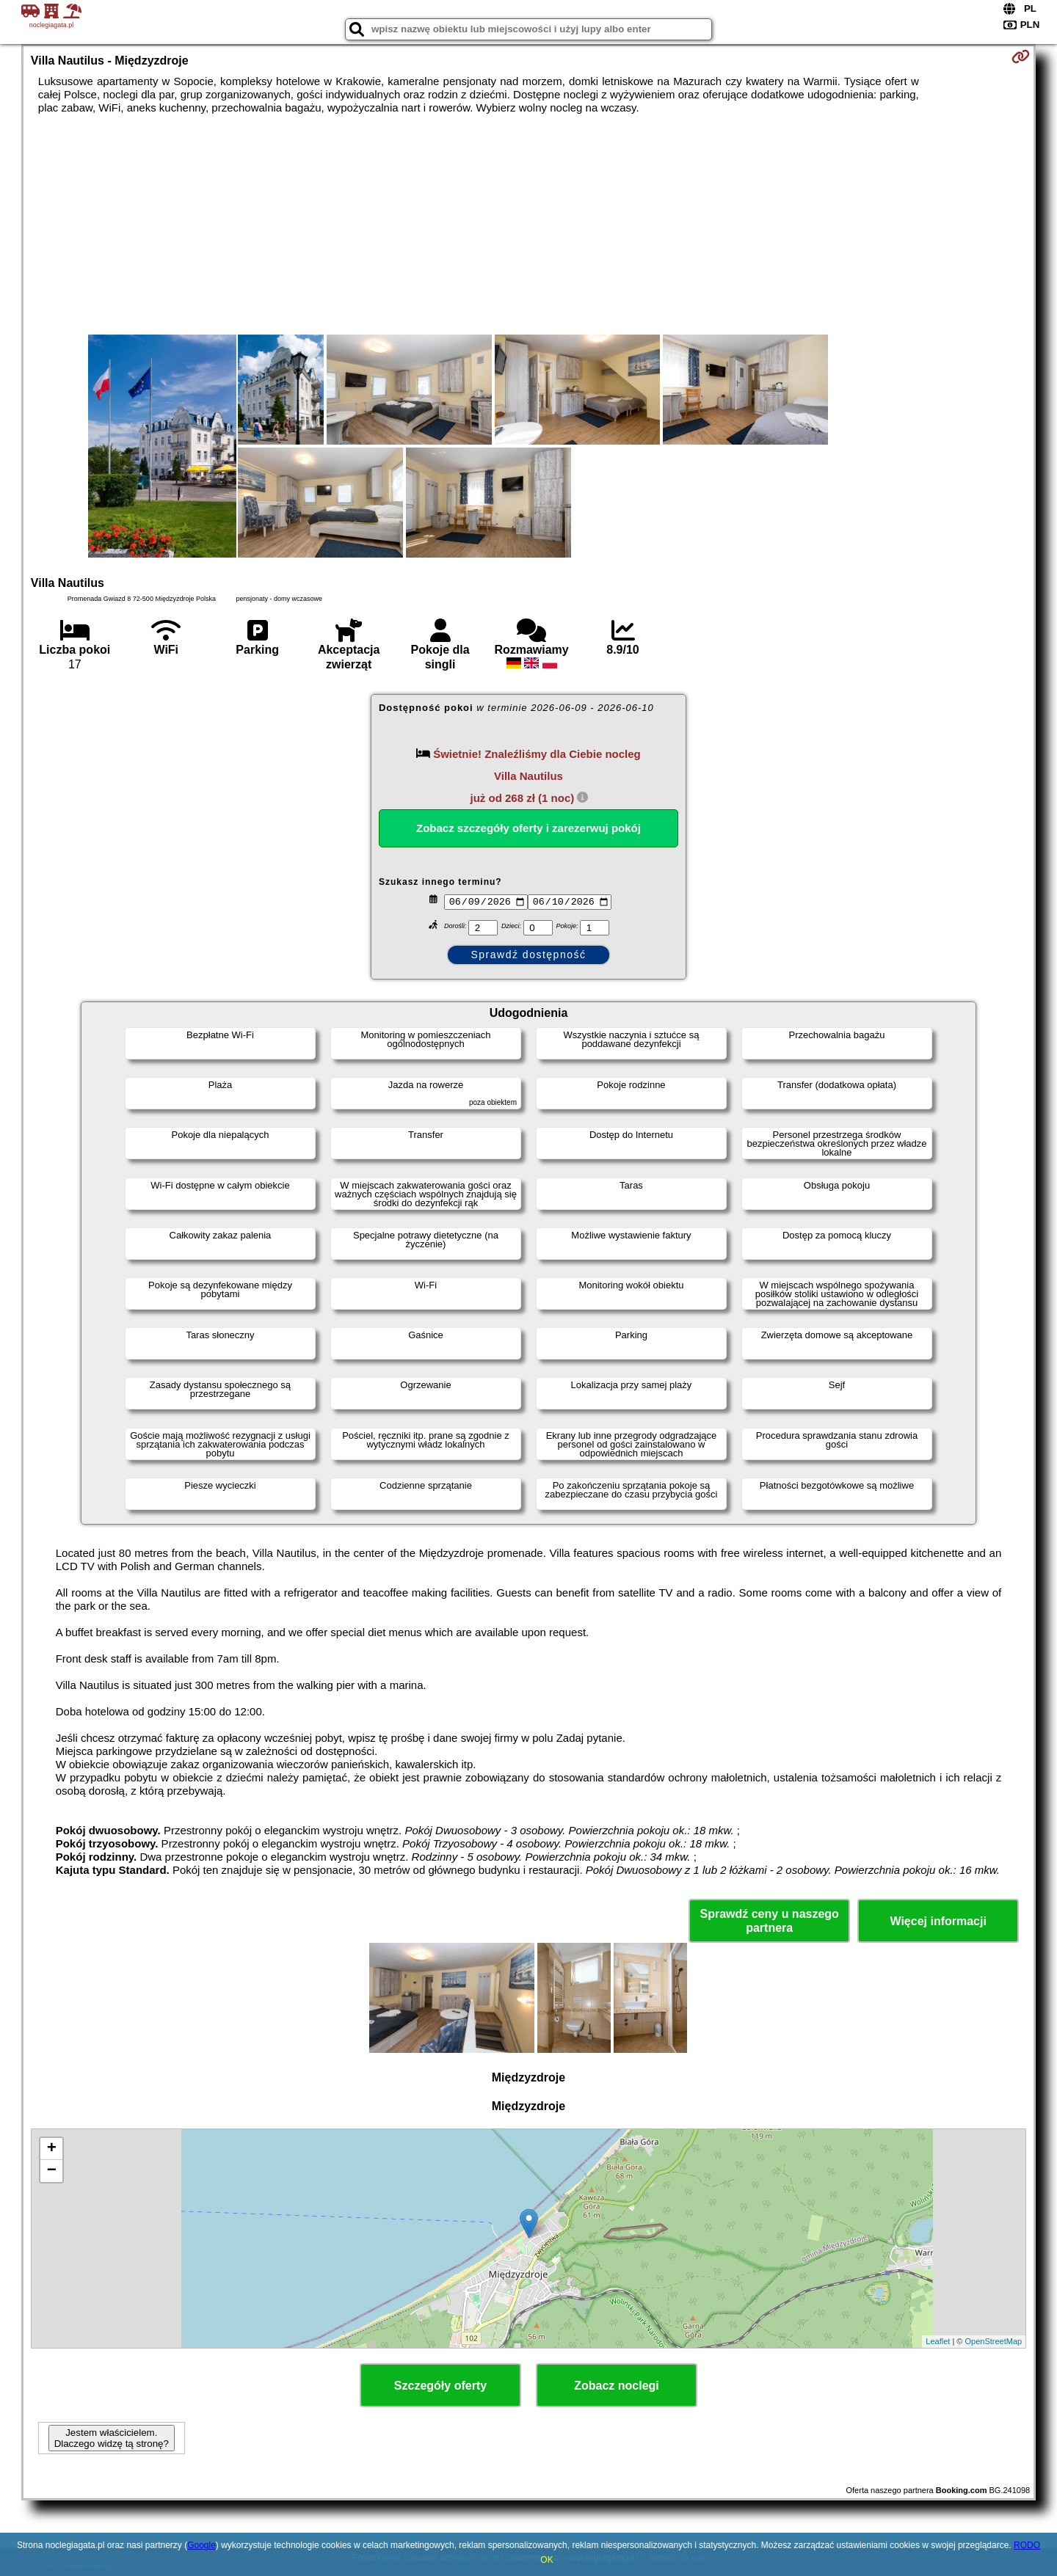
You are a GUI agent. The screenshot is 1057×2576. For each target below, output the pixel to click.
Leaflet (938, 2341)
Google (201, 2545)
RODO (1027, 2545)
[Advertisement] (528, 224)
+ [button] (52, 2149)
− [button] (52, 2171)
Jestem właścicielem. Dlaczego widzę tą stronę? (111, 2438)
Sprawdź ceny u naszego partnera (769, 1921)
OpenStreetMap (994, 2341)
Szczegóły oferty (440, 2385)
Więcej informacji (938, 1921)
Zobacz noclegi (616, 2385)
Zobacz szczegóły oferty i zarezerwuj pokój (528, 828)
